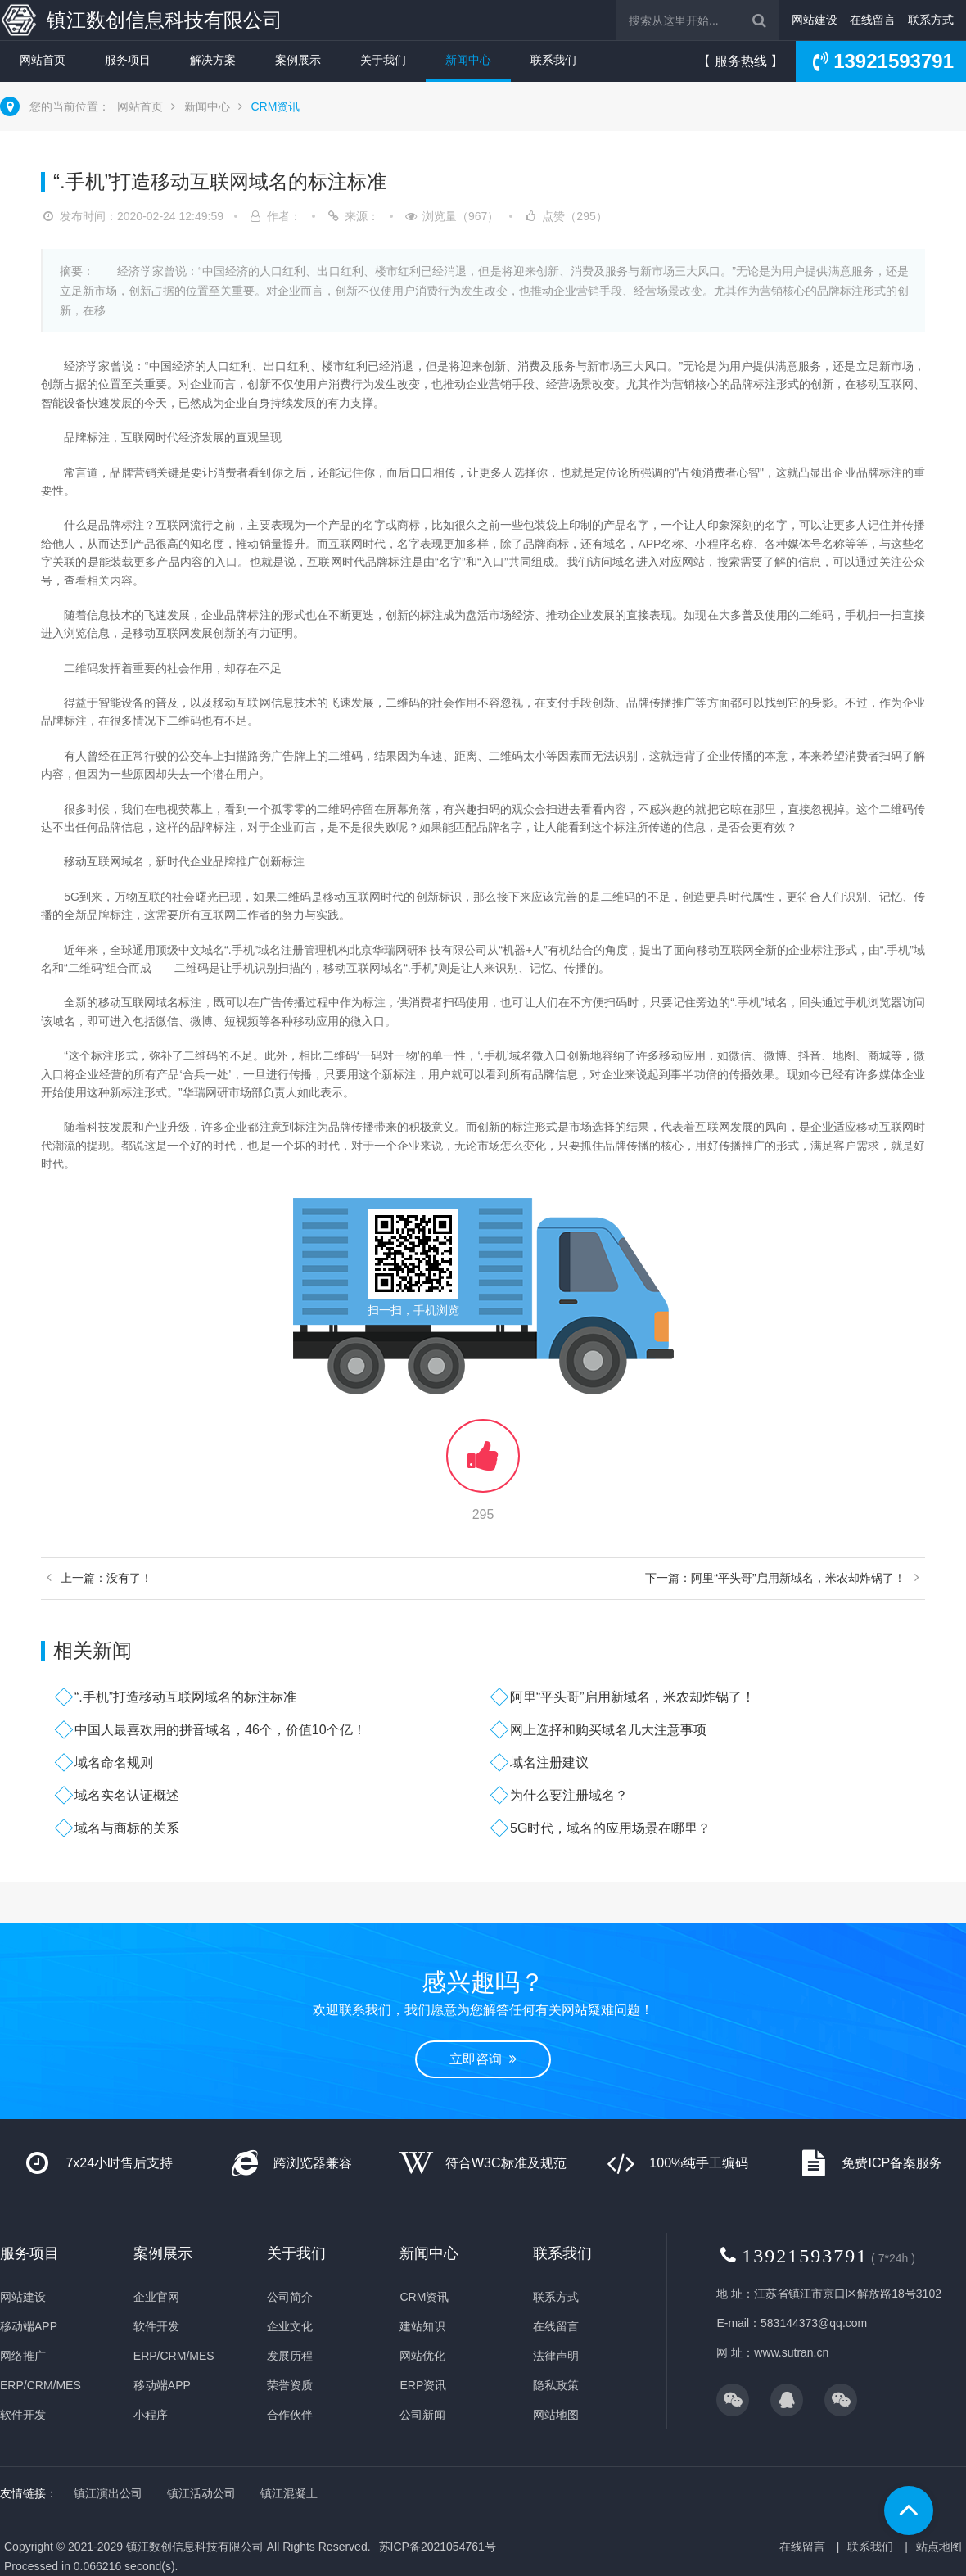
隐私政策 (556, 2385)
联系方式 (931, 19)
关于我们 (383, 59)
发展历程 (290, 2355)
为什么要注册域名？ (569, 1795)
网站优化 (422, 2355)
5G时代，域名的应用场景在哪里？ (610, 1828)
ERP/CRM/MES (40, 2385)
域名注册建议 (549, 1762)
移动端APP (28, 2326)
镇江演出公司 (108, 2493)
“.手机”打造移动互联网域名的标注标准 (185, 1697)
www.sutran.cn (791, 2352)
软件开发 (23, 2414)
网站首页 (42, 59)
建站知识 (422, 2326)
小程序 (150, 2414)
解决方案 (213, 59)
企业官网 (156, 2296)
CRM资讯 (275, 106)
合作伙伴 (290, 2414)
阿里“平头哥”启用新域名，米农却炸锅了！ (632, 1697)
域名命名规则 (113, 1762)
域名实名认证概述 (126, 1795)
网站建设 (814, 19)
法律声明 (556, 2355)
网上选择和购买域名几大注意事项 (608, 1730)
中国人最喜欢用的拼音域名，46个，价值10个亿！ (220, 1730)
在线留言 (873, 19)
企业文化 (290, 2326)
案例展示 (298, 59)
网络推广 (23, 2355)
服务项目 (128, 59)
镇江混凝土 (289, 2493)
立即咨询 (483, 2059)
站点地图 (939, 2546)
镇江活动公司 (201, 2493)
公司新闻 (422, 2414)
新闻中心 (468, 59)
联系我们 (553, 59)
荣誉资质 (290, 2385)
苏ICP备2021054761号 (437, 2546)
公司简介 (290, 2296)
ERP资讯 (422, 2385)
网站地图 (556, 2414)
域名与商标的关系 (126, 1828)
